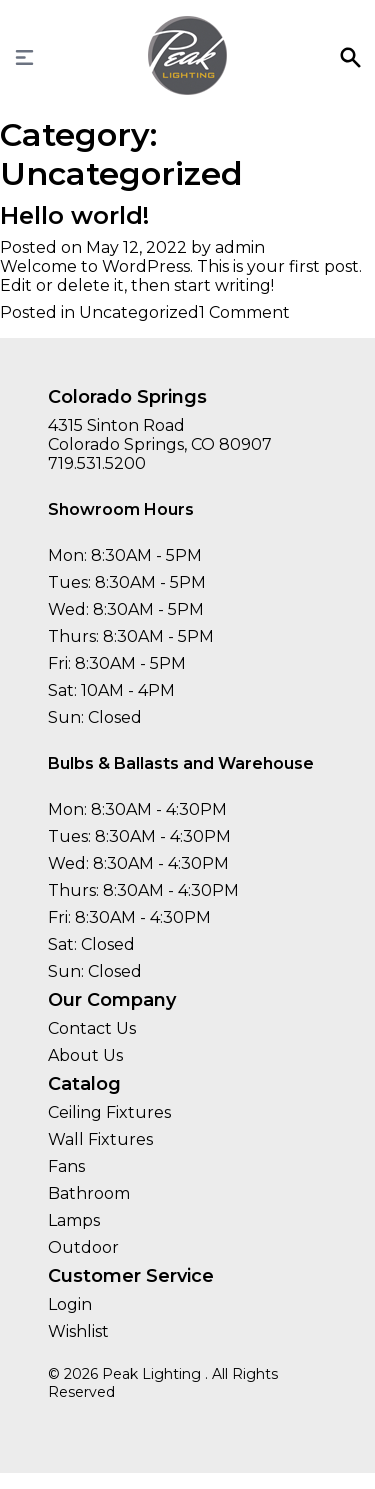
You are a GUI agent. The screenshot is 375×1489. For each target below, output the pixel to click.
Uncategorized (139, 312)
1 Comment (244, 312)
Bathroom (89, 1193)
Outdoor (83, 1247)
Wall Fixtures (100, 1139)
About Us (85, 1055)
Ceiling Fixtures (109, 1112)
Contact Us (92, 1028)
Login (70, 1304)
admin (240, 247)
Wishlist (78, 1331)
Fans (66, 1166)
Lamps (74, 1220)
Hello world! (74, 215)
